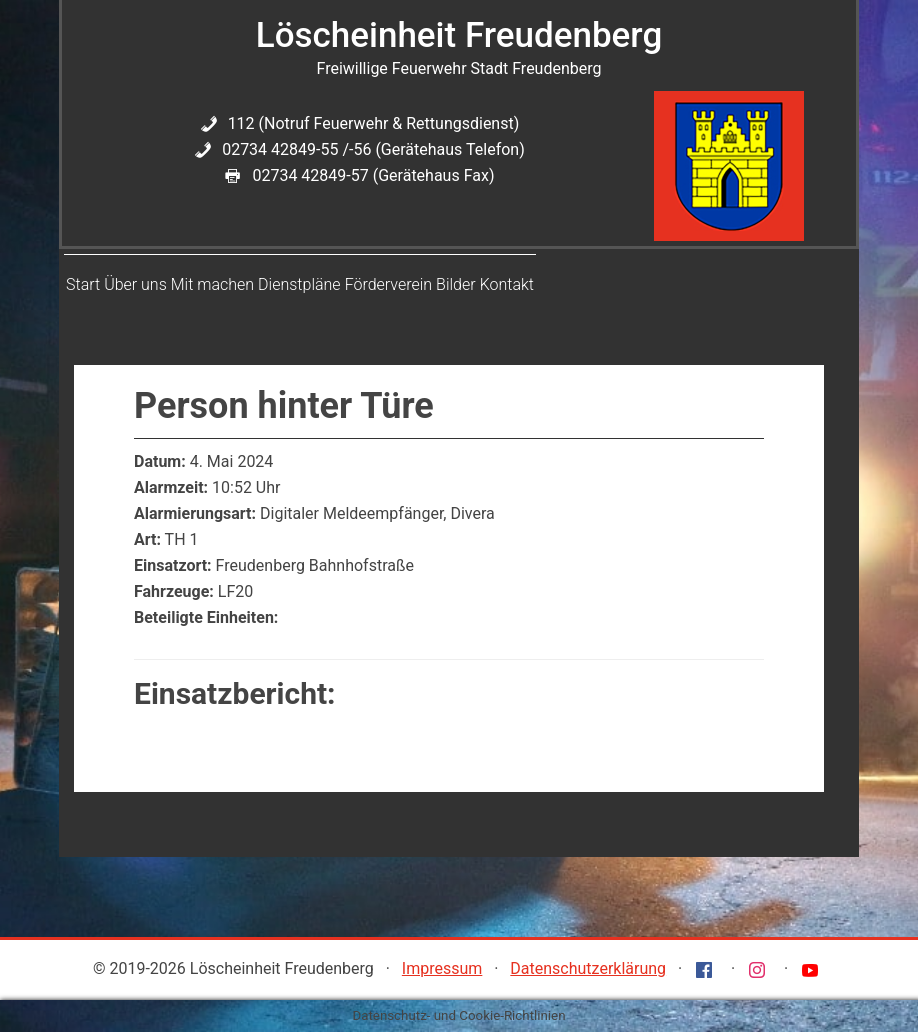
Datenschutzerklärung (588, 968)
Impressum (442, 968)
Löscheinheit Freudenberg (459, 35)
